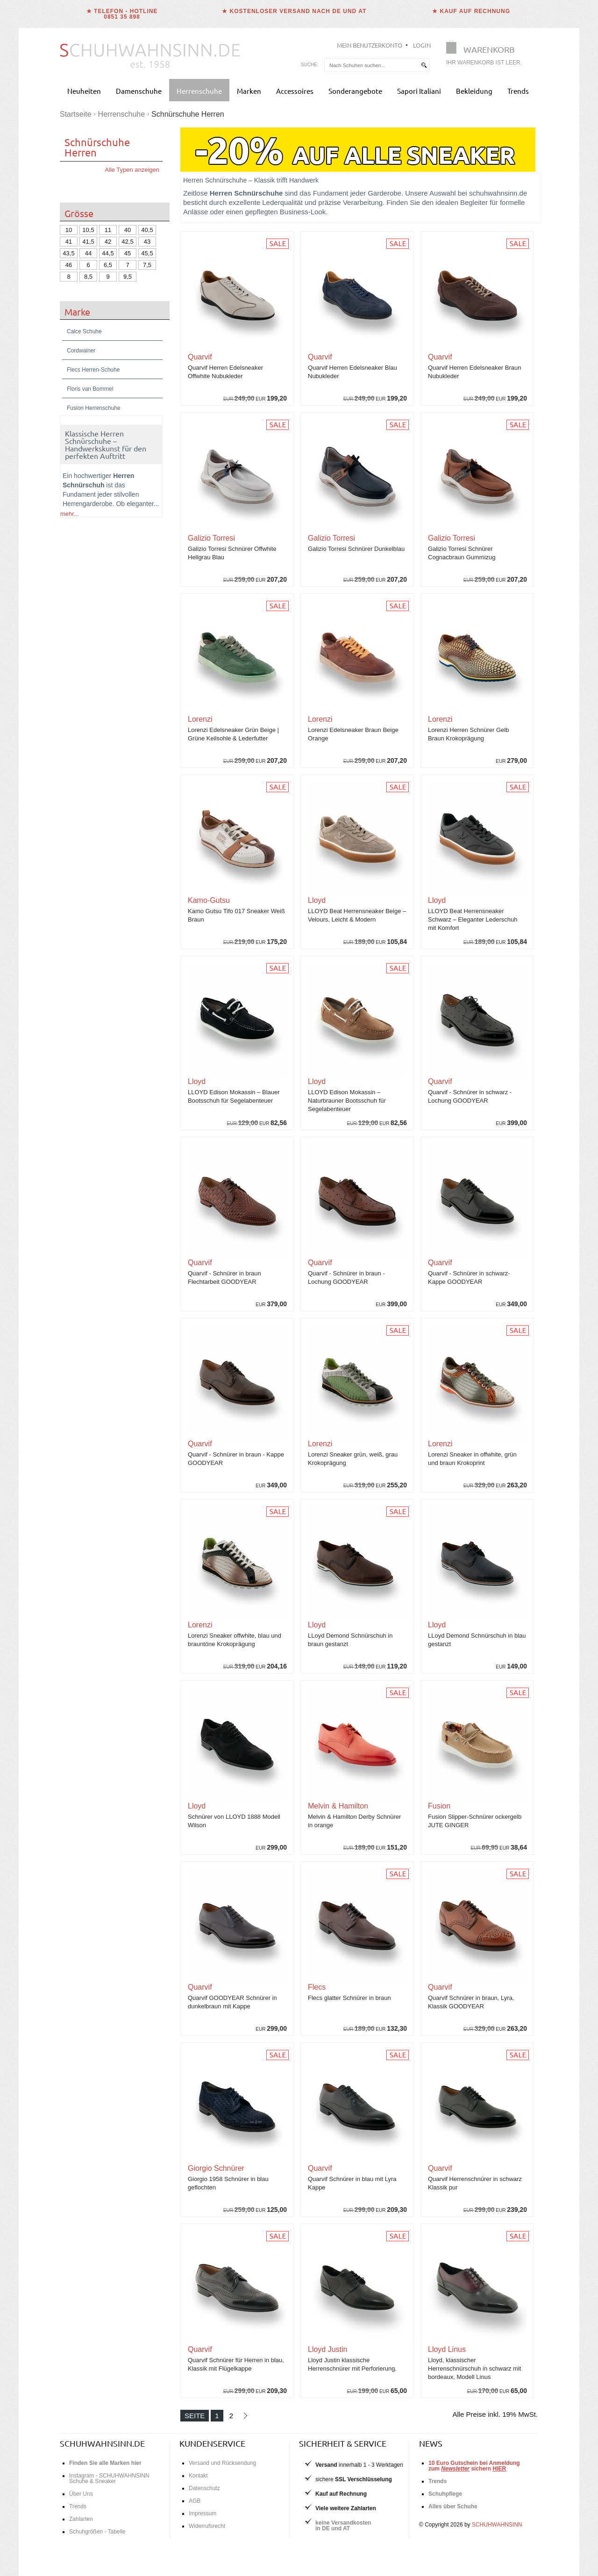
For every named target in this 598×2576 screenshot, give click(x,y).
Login (422, 45)
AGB (194, 2501)
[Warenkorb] (486, 55)
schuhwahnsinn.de (102, 2443)
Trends (518, 90)
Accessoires (294, 90)
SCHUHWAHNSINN (497, 2524)
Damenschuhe (139, 90)
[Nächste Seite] (245, 2415)
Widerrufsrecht (207, 2526)
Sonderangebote (355, 90)
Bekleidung (474, 90)
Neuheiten (84, 90)
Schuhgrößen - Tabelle (97, 2531)
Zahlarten (81, 2519)
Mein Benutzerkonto (369, 45)
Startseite (76, 114)
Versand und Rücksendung (222, 2463)
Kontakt (198, 2475)
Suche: (310, 64)
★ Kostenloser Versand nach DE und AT (294, 11)
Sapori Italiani (419, 90)
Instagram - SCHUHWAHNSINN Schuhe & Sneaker (109, 2478)
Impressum (202, 2513)
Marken (249, 90)
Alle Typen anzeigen (132, 169)
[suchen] (423, 65)
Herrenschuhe (199, 90)
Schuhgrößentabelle (120, 1620)
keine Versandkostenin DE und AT (343, 2526)
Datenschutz (204, 2488)
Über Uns (81, 2494)
